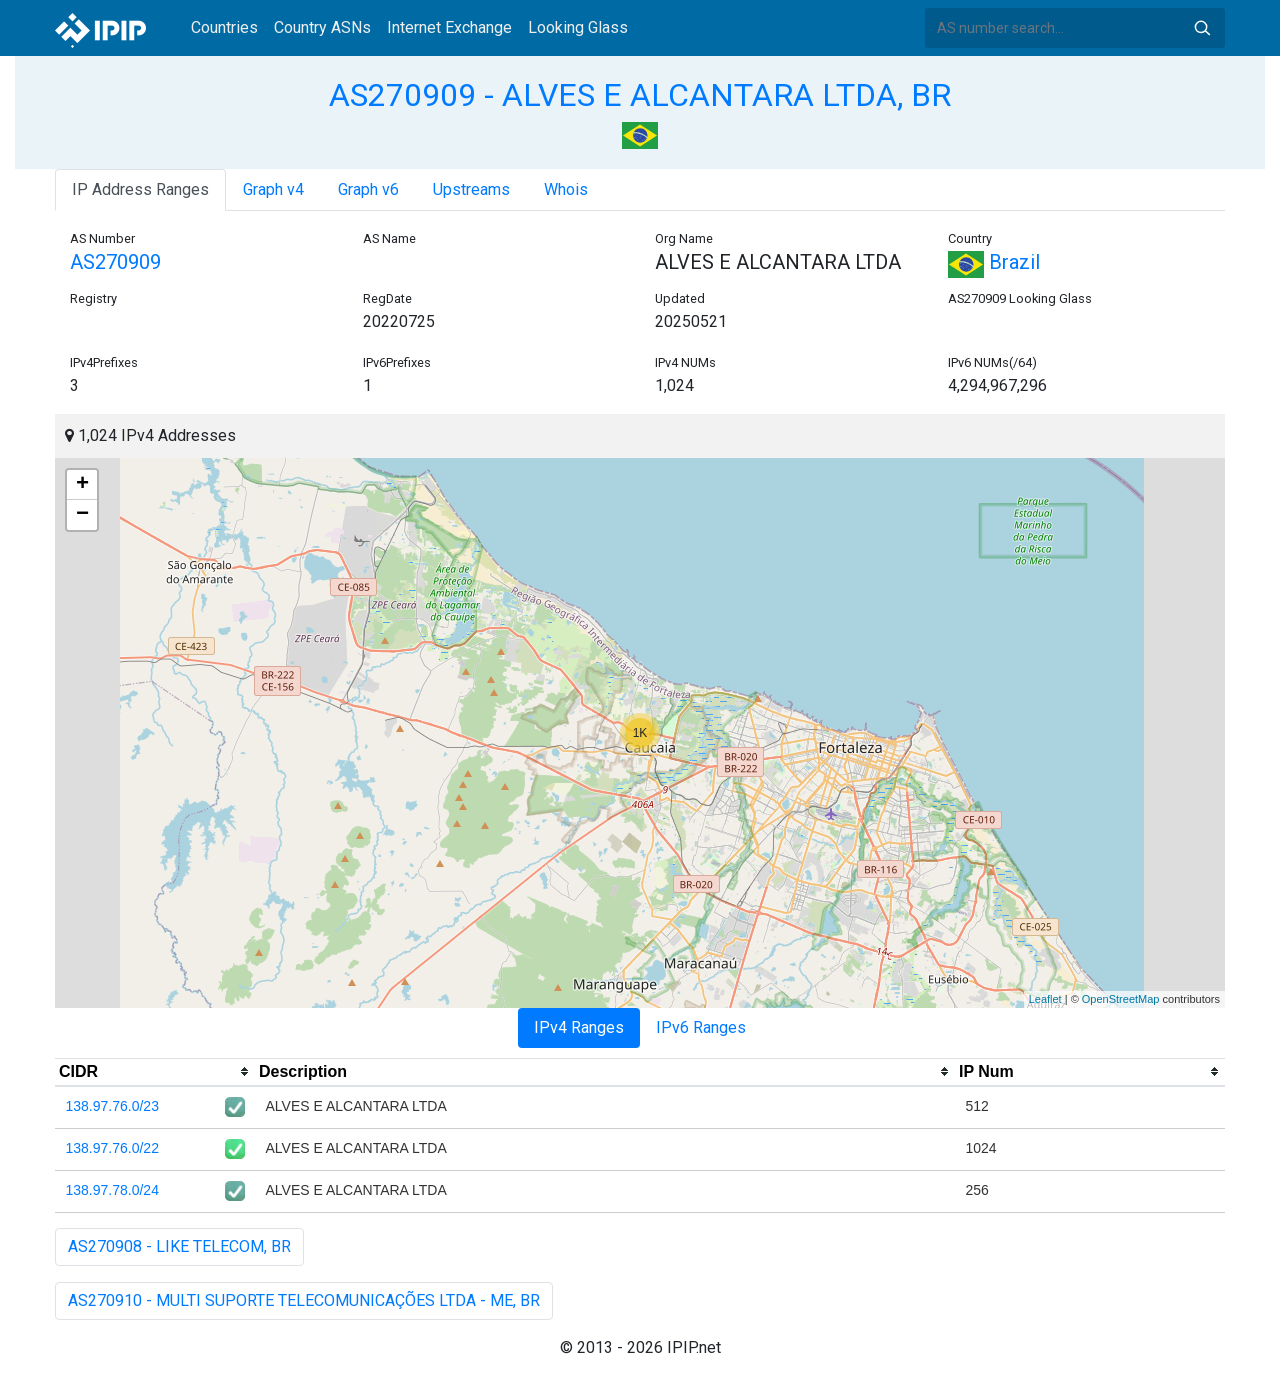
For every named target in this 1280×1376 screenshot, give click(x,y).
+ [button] (82, 485)
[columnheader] (155, 1072)
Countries (224, 27)
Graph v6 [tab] (368, 189)
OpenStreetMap (1121, 999)
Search (1202, 28)
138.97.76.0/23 (112, 1106)
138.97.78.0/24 (112, 1190)
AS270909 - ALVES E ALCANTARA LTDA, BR (640, 95)
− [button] (82, 515)
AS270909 (115, 262)
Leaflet (1045, 999)
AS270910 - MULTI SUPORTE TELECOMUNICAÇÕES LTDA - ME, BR (304, 1300)
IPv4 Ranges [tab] (579, 1027)
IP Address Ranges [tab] (140, 189)
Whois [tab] (566, 189)
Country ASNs (322, 27)
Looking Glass (578, 27)
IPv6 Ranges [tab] (701, 1027)
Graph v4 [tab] (273, 189)
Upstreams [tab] (471, 189)
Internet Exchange (449, 27)
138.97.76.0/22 (112, 1148)
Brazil (994, 262)
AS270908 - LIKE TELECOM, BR (179, 1246)
